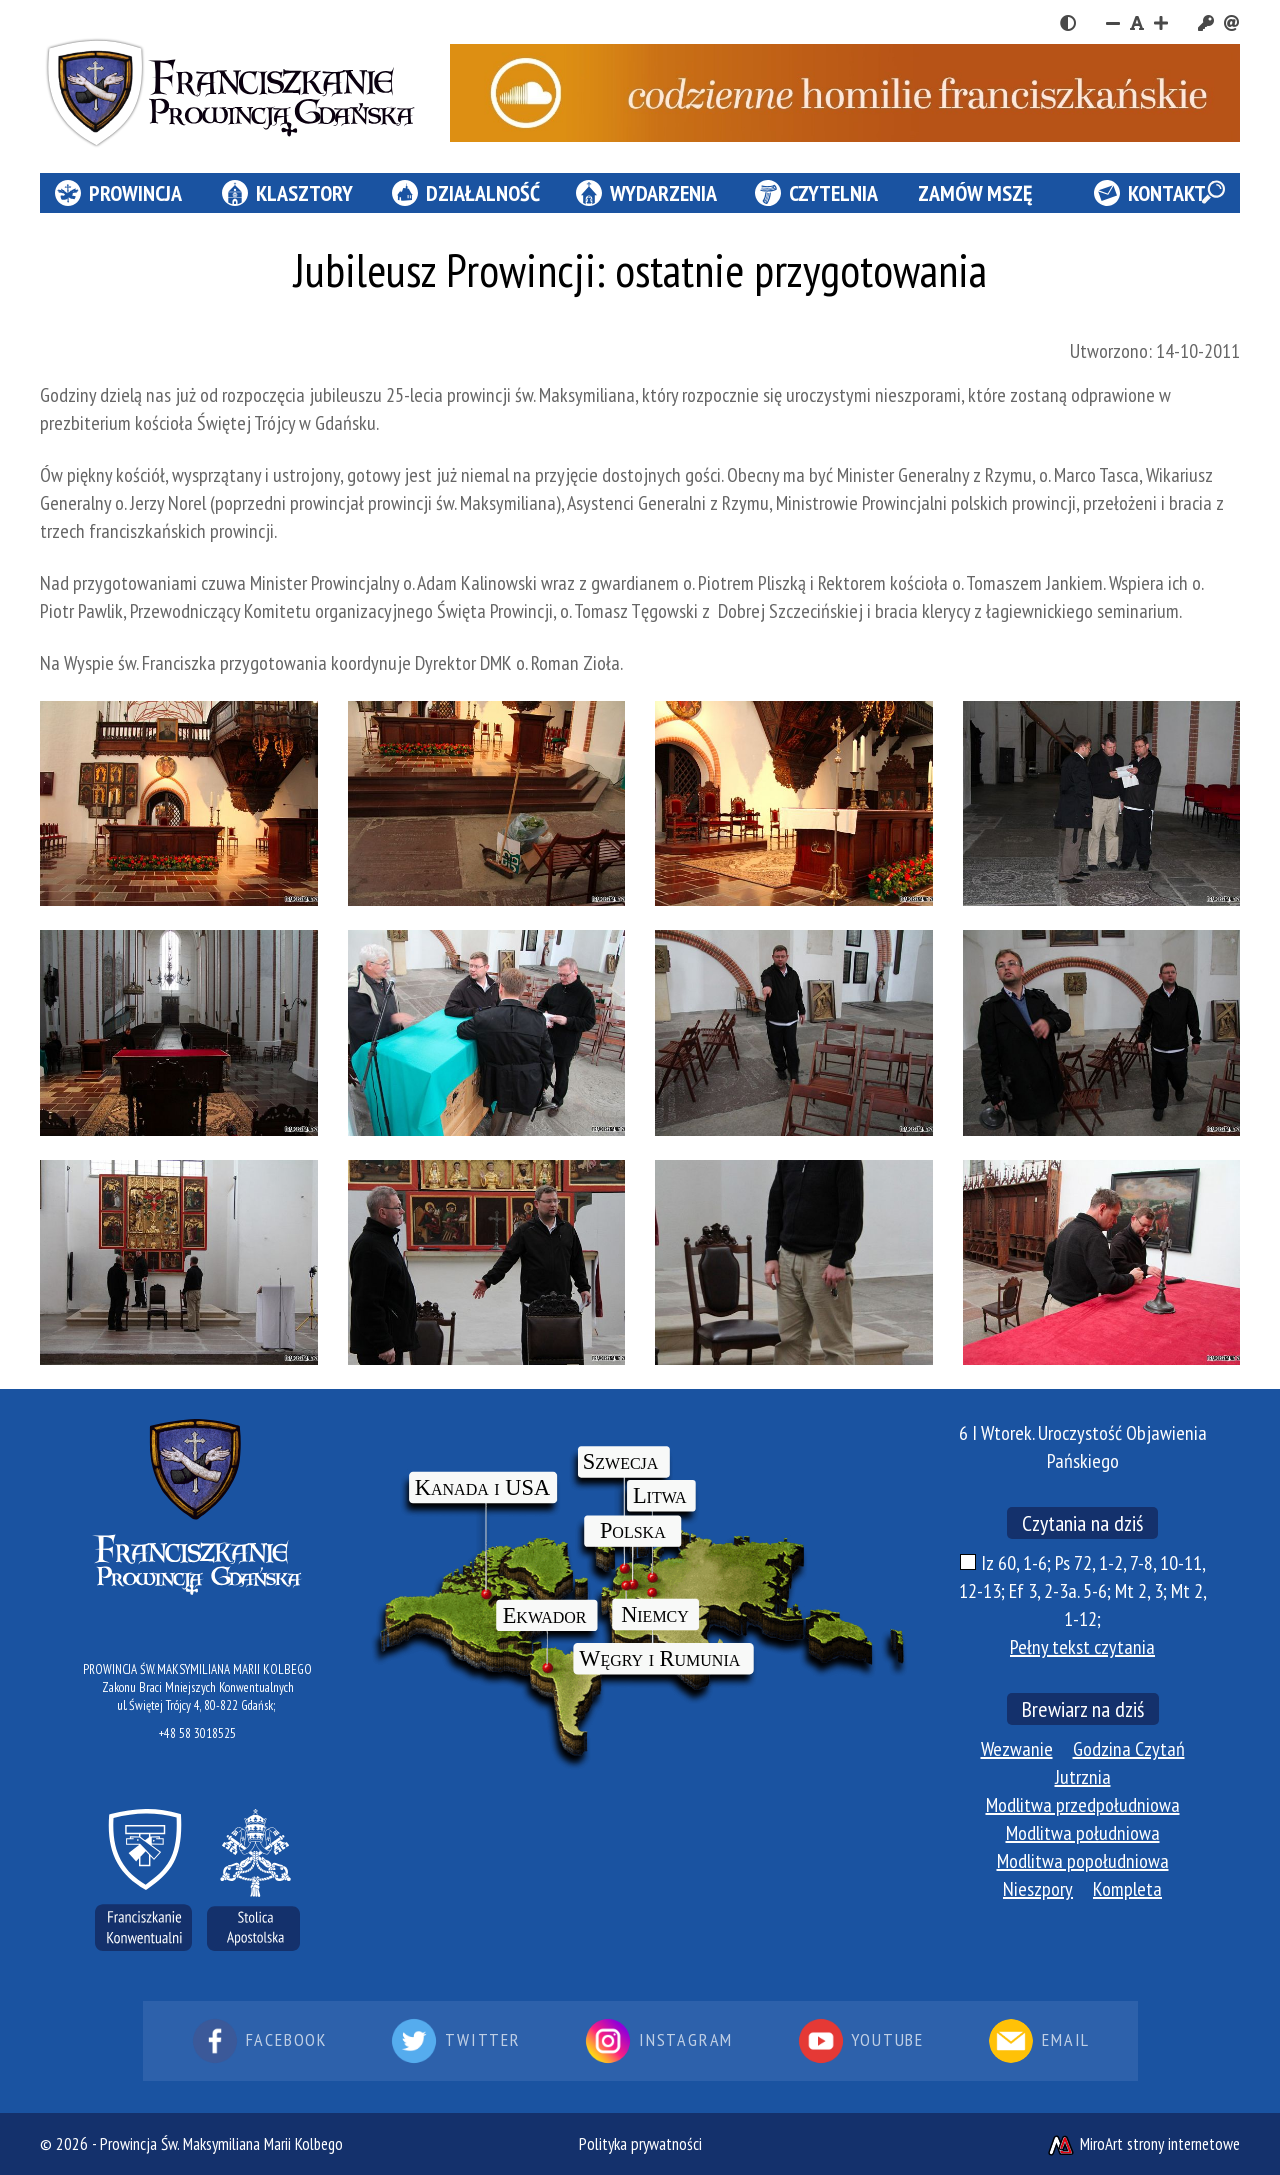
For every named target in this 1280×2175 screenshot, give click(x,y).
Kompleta (1127, 1889)
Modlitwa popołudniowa (1083, 1861)
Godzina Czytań (1129, 1749)
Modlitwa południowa (1083, 1833)
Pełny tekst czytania (1082, 1647)
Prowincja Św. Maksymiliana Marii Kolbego (221, 2144)
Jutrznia (1083, 1777)
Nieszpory (1038, 1889)
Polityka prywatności (640, 2144)
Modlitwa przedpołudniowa (1083, 1805)
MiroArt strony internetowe (1143, 2144)
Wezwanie (1017, 1749)
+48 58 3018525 (197, 1733)
